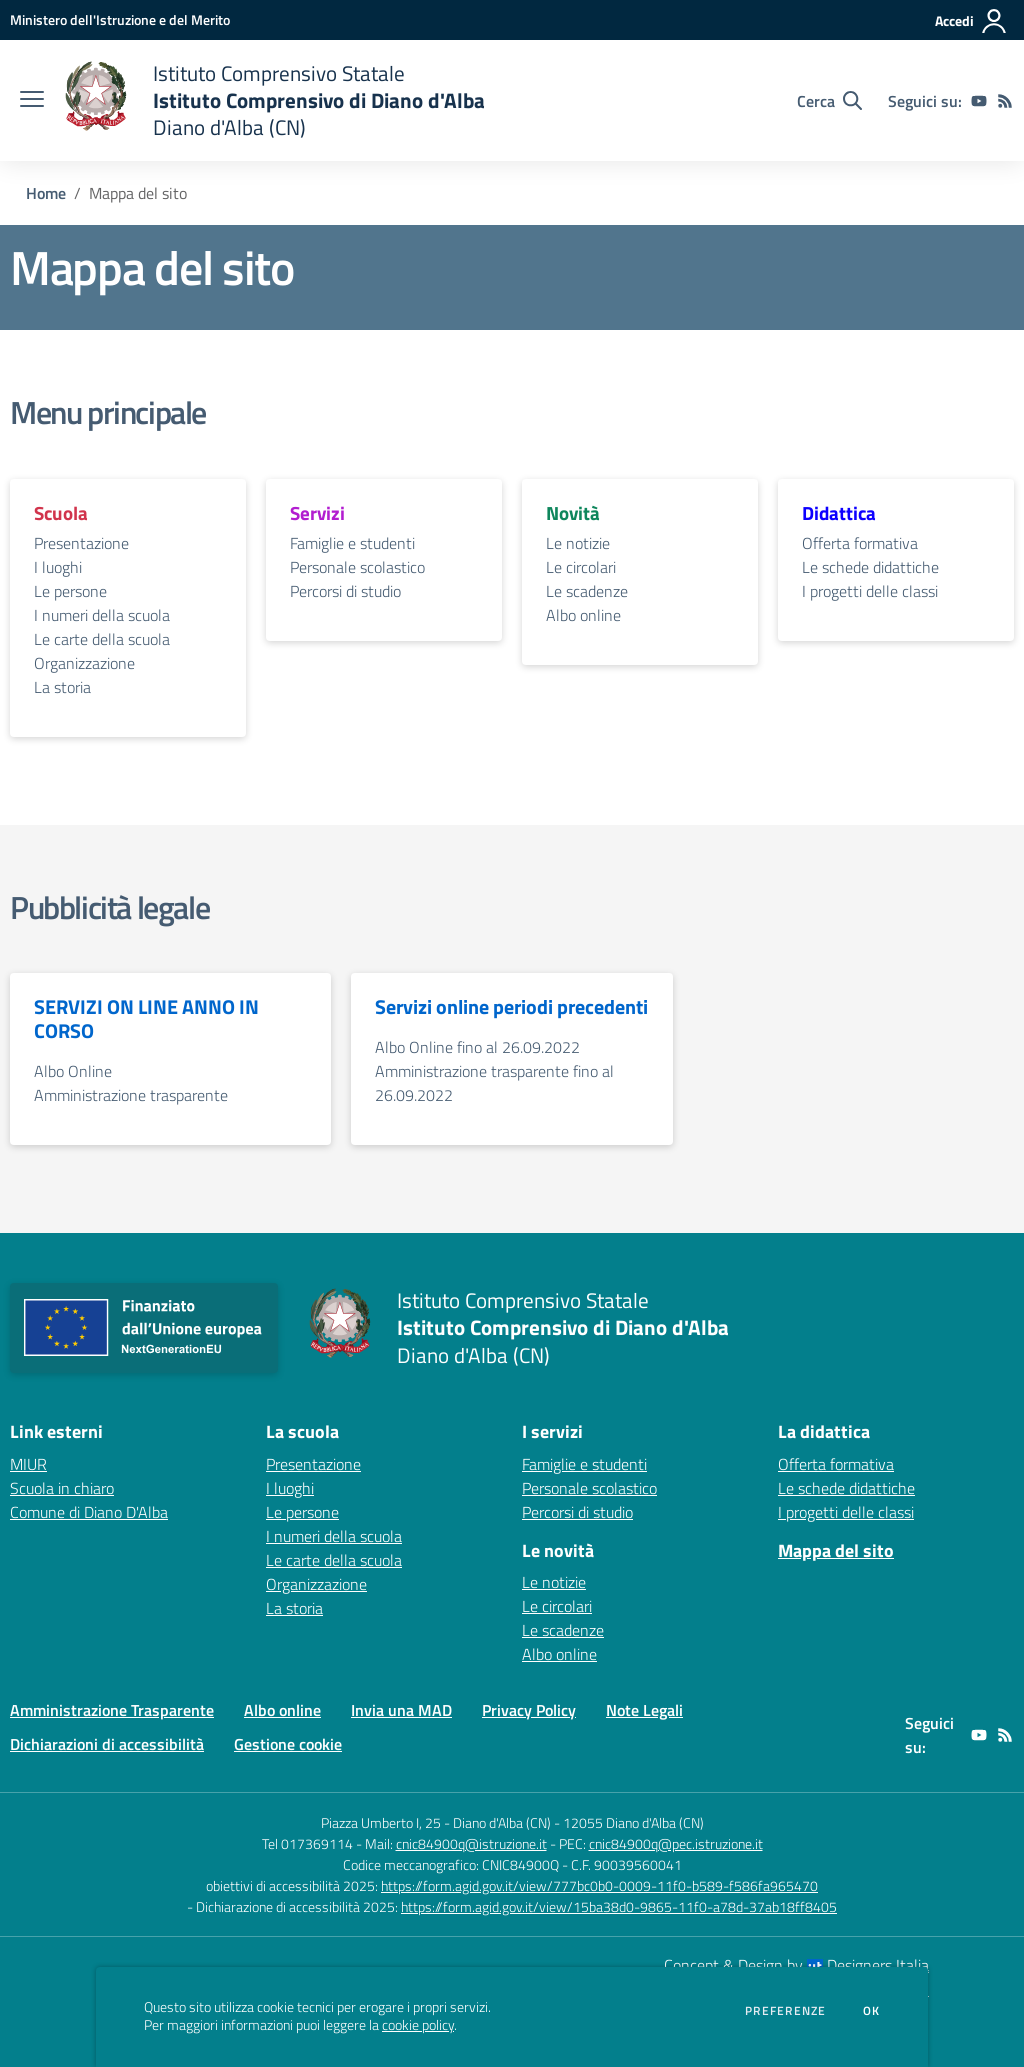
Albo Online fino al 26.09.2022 (477, 1047)
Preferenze (785, 2011)
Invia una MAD (401, 1710)
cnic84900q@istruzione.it (471, 1843)
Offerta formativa (860, 543)
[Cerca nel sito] (829, 101)
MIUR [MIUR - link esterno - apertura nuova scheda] (28, 1464)
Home (46, 193)
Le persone (70, 591)
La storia (62, 687)
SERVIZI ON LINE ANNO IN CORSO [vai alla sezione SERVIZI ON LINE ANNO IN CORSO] (146, 1019)
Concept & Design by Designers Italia (796, 1965)
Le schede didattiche (870, 567)
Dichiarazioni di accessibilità (107, 1744)
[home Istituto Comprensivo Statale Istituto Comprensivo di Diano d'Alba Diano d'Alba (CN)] (274, 100)
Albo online (583, 615)
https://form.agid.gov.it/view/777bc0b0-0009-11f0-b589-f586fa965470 (599, 1885)
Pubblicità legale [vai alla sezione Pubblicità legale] (109, 907)
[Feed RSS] (1005, 101)
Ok (872, 2011)
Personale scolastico (357, 567)
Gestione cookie (288, 1744)
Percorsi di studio (345, 591)
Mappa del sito (836, 1550)
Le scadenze (587, 591)
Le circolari (581, 567)
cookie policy (418, 2025)
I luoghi (58, 567)
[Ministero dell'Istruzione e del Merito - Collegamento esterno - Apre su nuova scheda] (120, 19)
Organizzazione (84, 663)
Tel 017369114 (307, 1843)
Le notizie (578, 543)
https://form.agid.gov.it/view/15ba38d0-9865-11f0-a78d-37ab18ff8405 (619, 1906)
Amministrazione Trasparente (112, 1710)
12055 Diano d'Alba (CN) (633, 1822)
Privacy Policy (529, 1710)
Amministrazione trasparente (131, 1095)
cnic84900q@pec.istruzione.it (676, 1843)
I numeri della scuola (102, 615)
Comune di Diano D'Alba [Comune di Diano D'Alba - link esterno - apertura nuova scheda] (89, 1512)
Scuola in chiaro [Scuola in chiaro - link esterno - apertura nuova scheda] (62, 1488)
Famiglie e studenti (352, 543)
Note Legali (644, 1710)
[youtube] (979, 101)
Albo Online (73, 1071)
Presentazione (81, 543)
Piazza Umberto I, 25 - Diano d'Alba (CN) (436, 1822)
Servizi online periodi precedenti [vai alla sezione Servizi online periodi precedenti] (511, 1007)
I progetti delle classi (870, 591)
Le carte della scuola (102, 639)
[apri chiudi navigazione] (32, 101)
